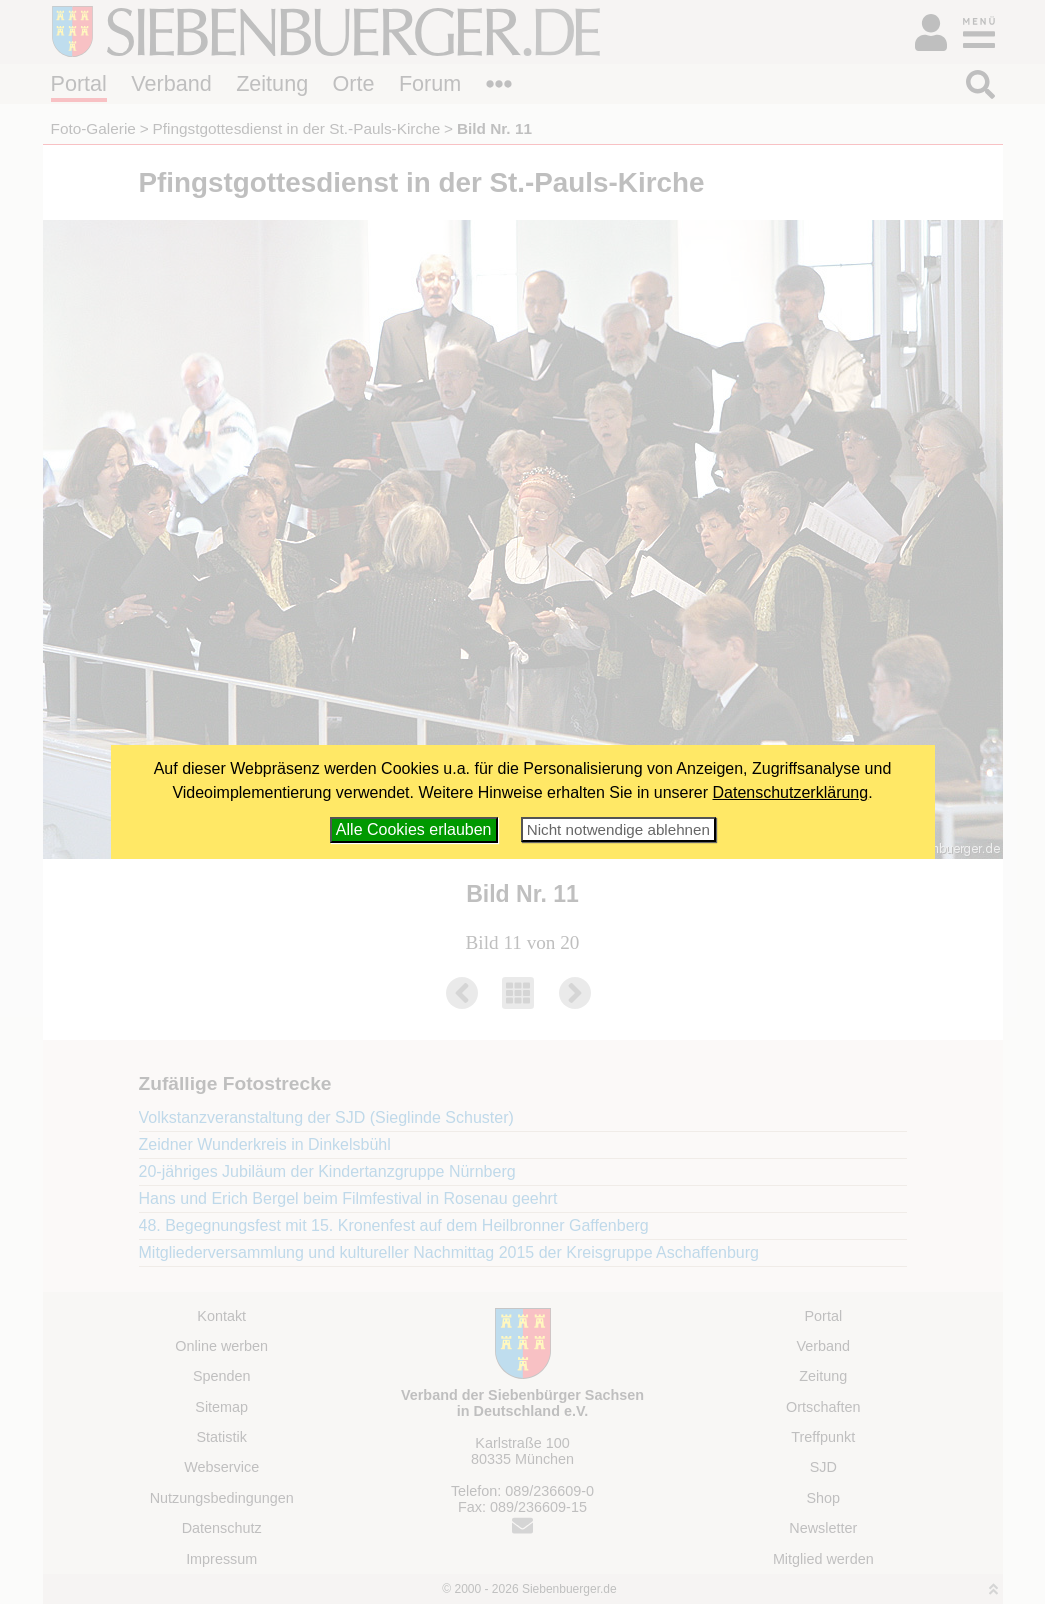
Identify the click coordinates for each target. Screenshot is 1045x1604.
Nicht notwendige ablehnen (618, 829)
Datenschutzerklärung (791, 792)
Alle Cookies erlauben (414, 829)
